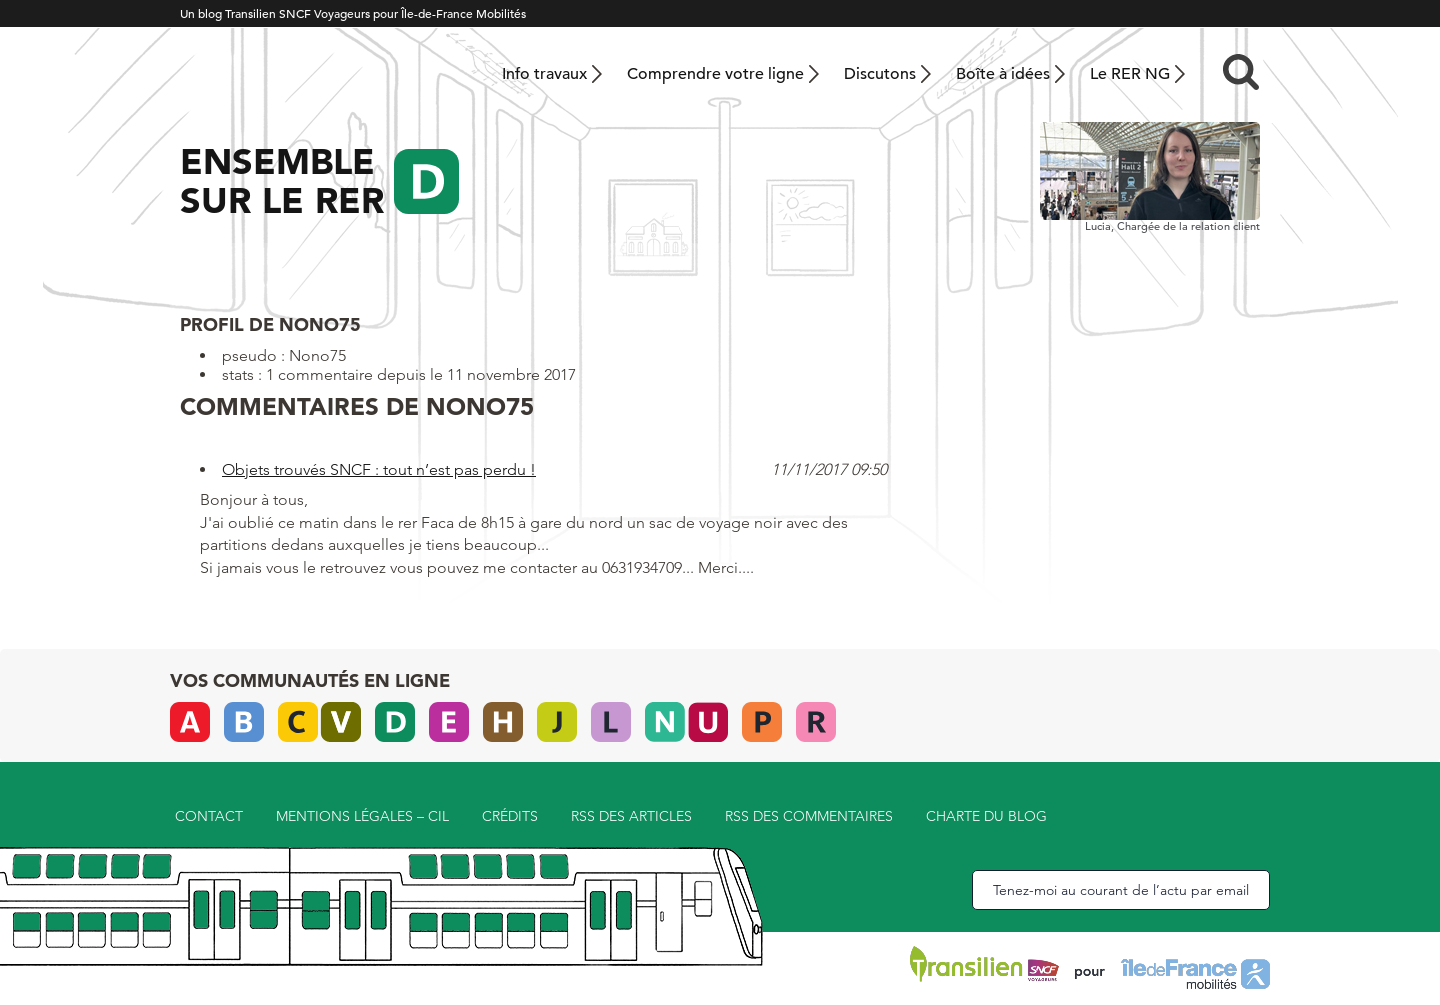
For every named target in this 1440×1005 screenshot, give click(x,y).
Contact (209, 816)
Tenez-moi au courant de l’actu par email (1121, 890)
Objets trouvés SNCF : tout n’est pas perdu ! (379, 469)
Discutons (880, 74)
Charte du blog (986, 816)
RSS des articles (631, 816)
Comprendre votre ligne (715, 74)
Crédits (510, 816)
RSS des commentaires (809, 816)
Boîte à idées (1003, 74)
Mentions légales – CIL (362, 816)
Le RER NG (1130, 74)
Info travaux (544, 74)
